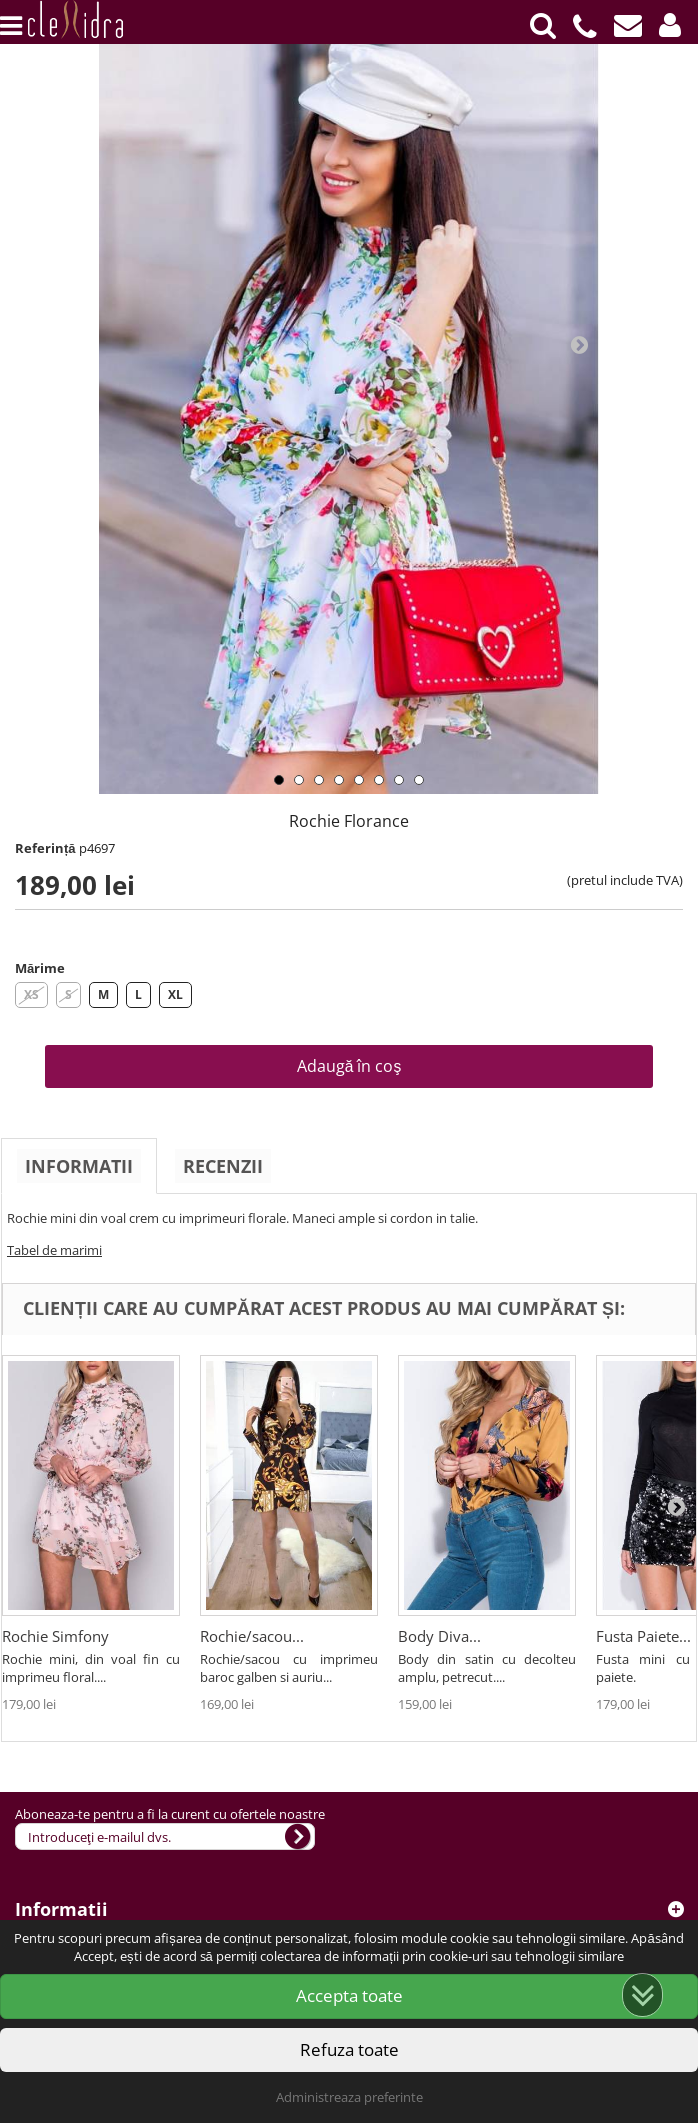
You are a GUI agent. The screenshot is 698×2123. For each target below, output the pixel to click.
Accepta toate (349, 1995)
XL (175, 994)
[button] (670, 25)
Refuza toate (349, 2049)
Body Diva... (439, 1636)
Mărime (40, 968)
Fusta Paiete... (643, 1636)
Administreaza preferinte (349, 2097)
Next (579, 344)
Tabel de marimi (54, 1250)
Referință (45, 848)
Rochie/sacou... (252, 1636)
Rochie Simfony (55, 1636)
